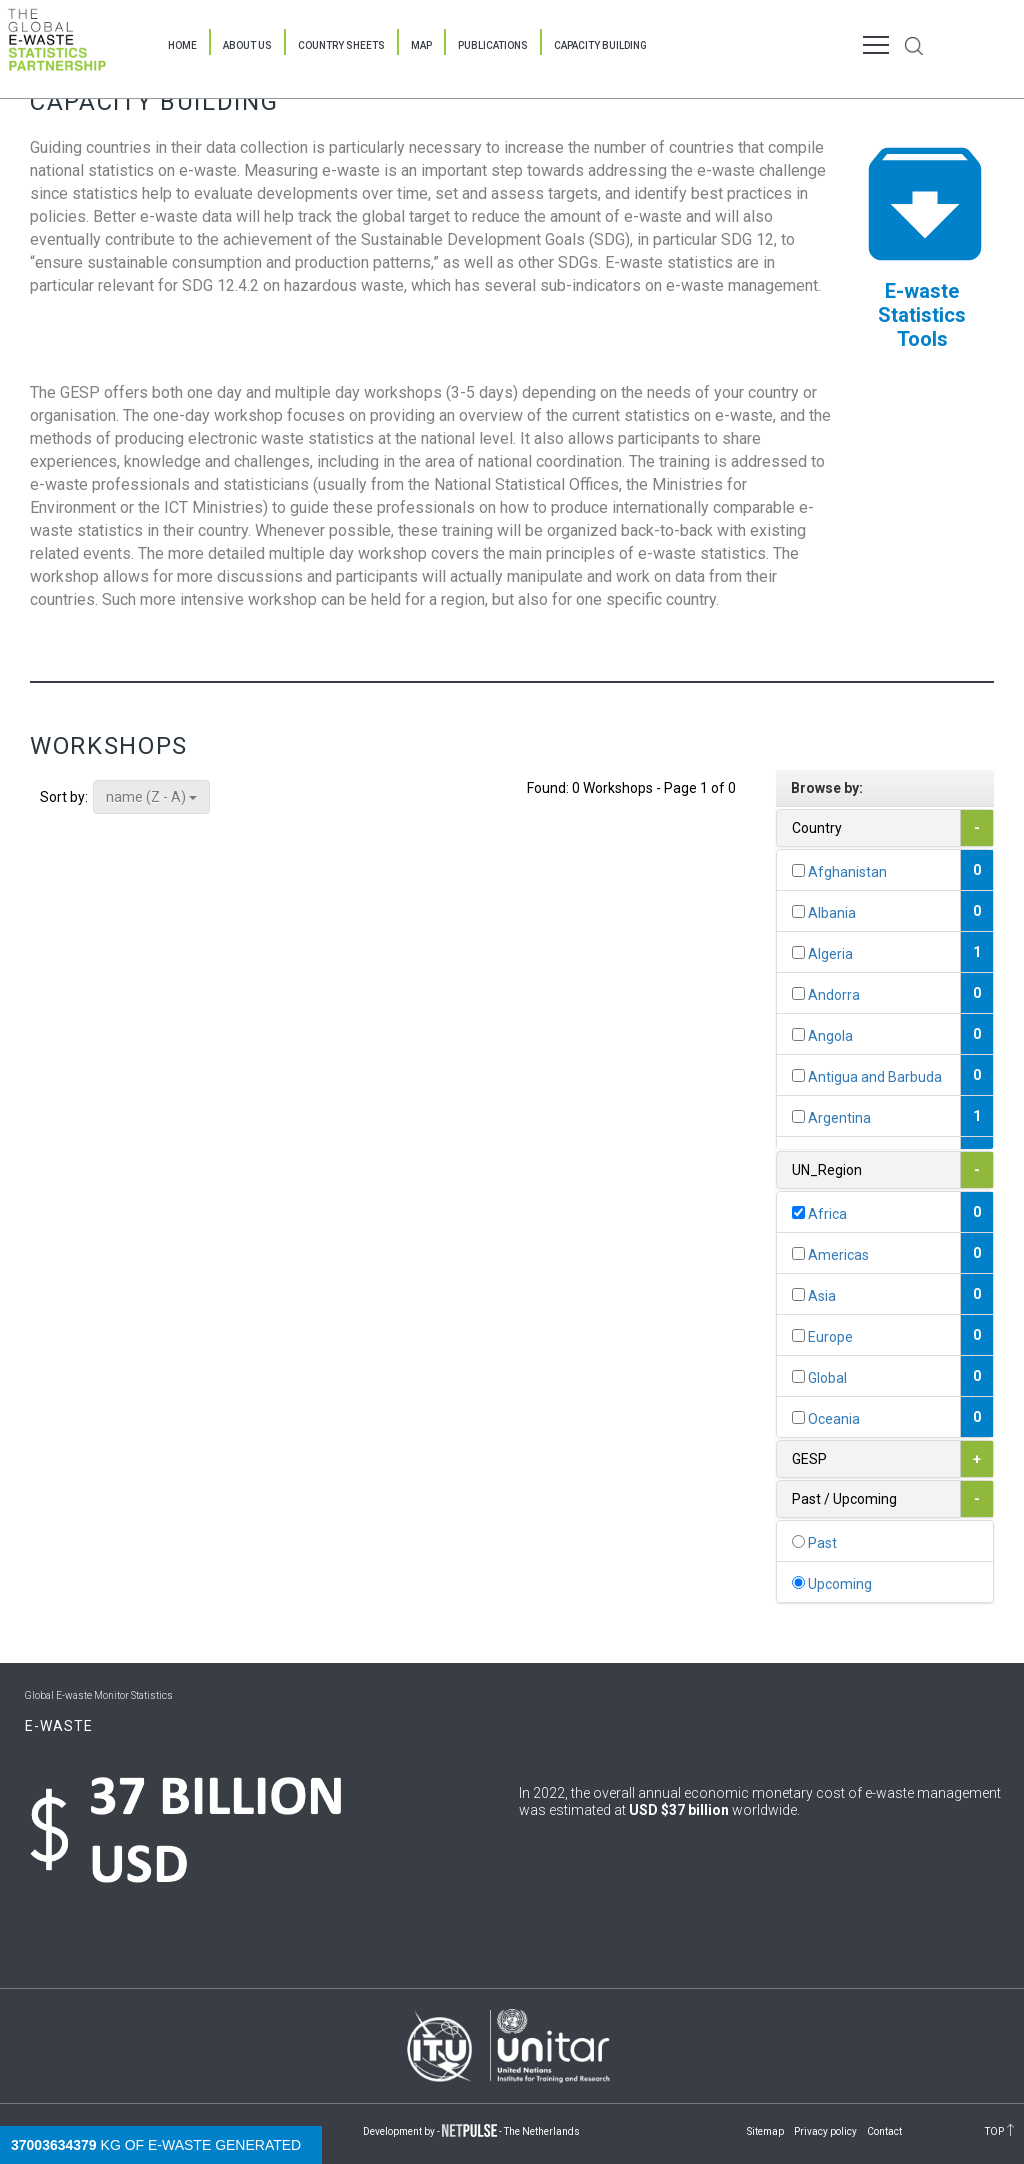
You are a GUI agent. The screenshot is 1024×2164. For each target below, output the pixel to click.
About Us (247, 45)
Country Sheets (341, 45)
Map (421, 45)
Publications (493, 45)
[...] (798, 870)
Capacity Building (600, 45)
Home (182, 45)
